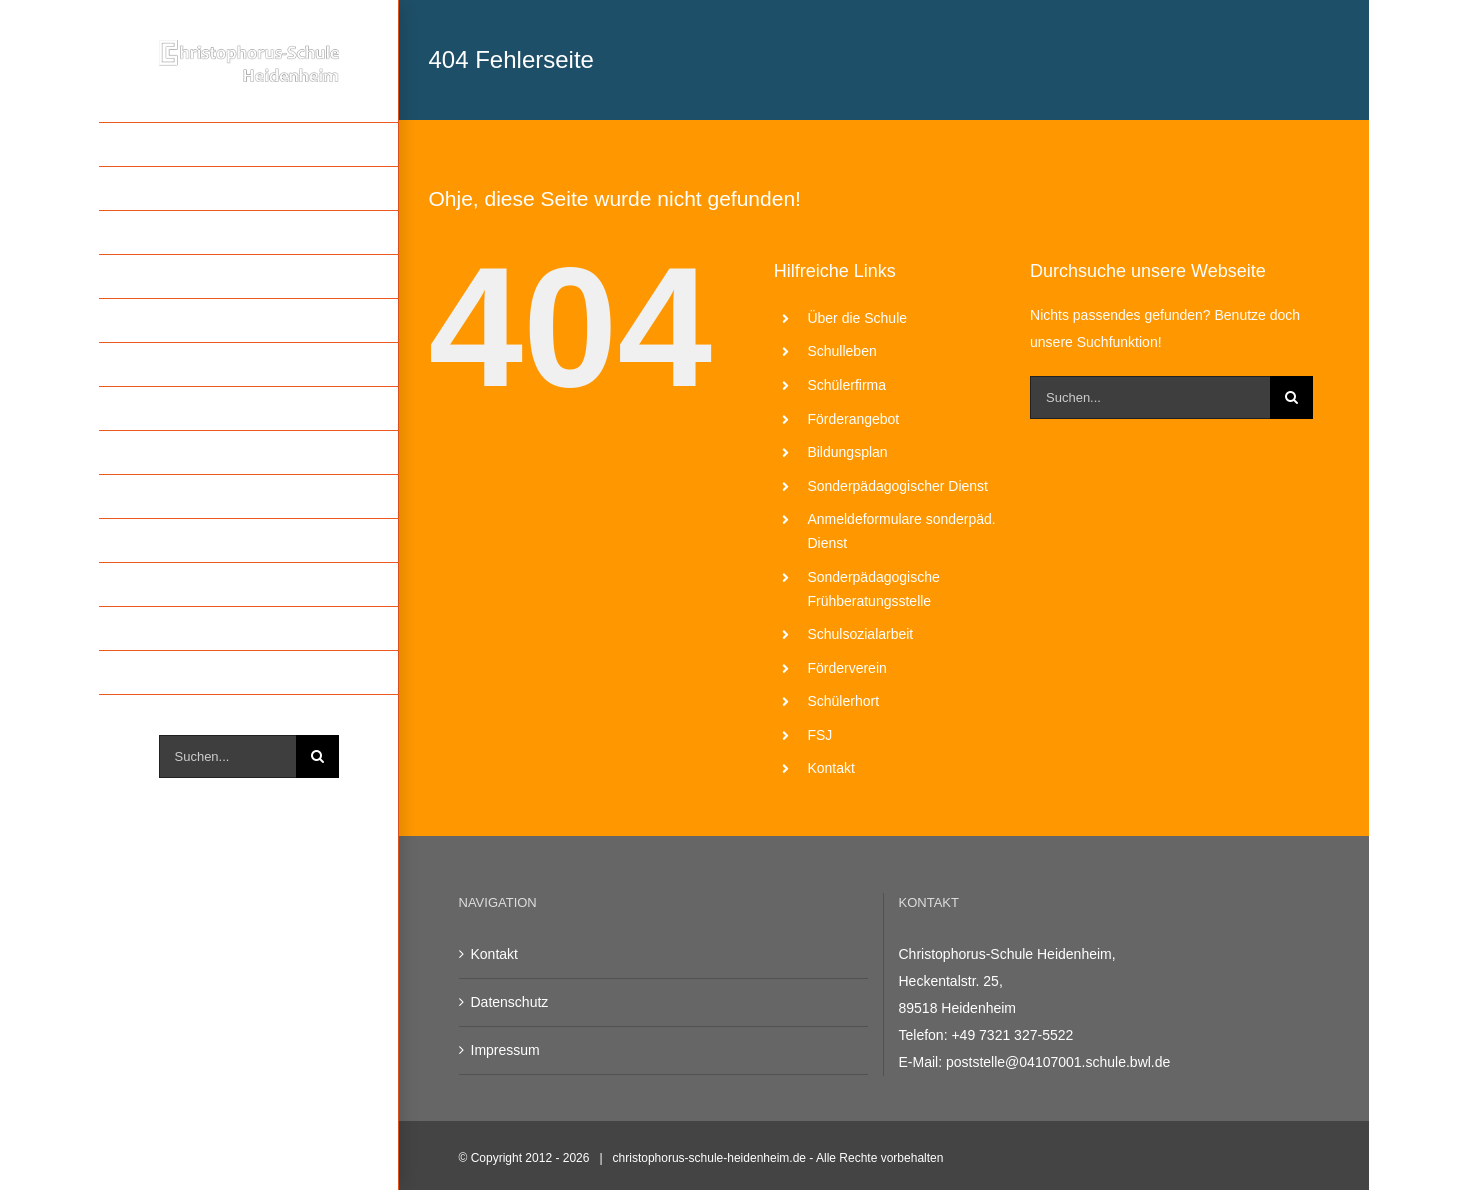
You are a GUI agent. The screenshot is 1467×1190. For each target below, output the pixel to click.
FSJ (819, 735)
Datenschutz (510, 1002)
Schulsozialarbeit (860, 634)
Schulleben (841, 351)
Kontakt (830, 768)
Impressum (505, 1050)
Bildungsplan (847, 452)
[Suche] (317, 756)
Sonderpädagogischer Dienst (897, 486)
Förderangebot (853, 419)
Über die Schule (857, 318)
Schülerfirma (846, 385)
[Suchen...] (227, 756)
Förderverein (846, 668)
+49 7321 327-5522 (1012, 1035)
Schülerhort (843, 701)
